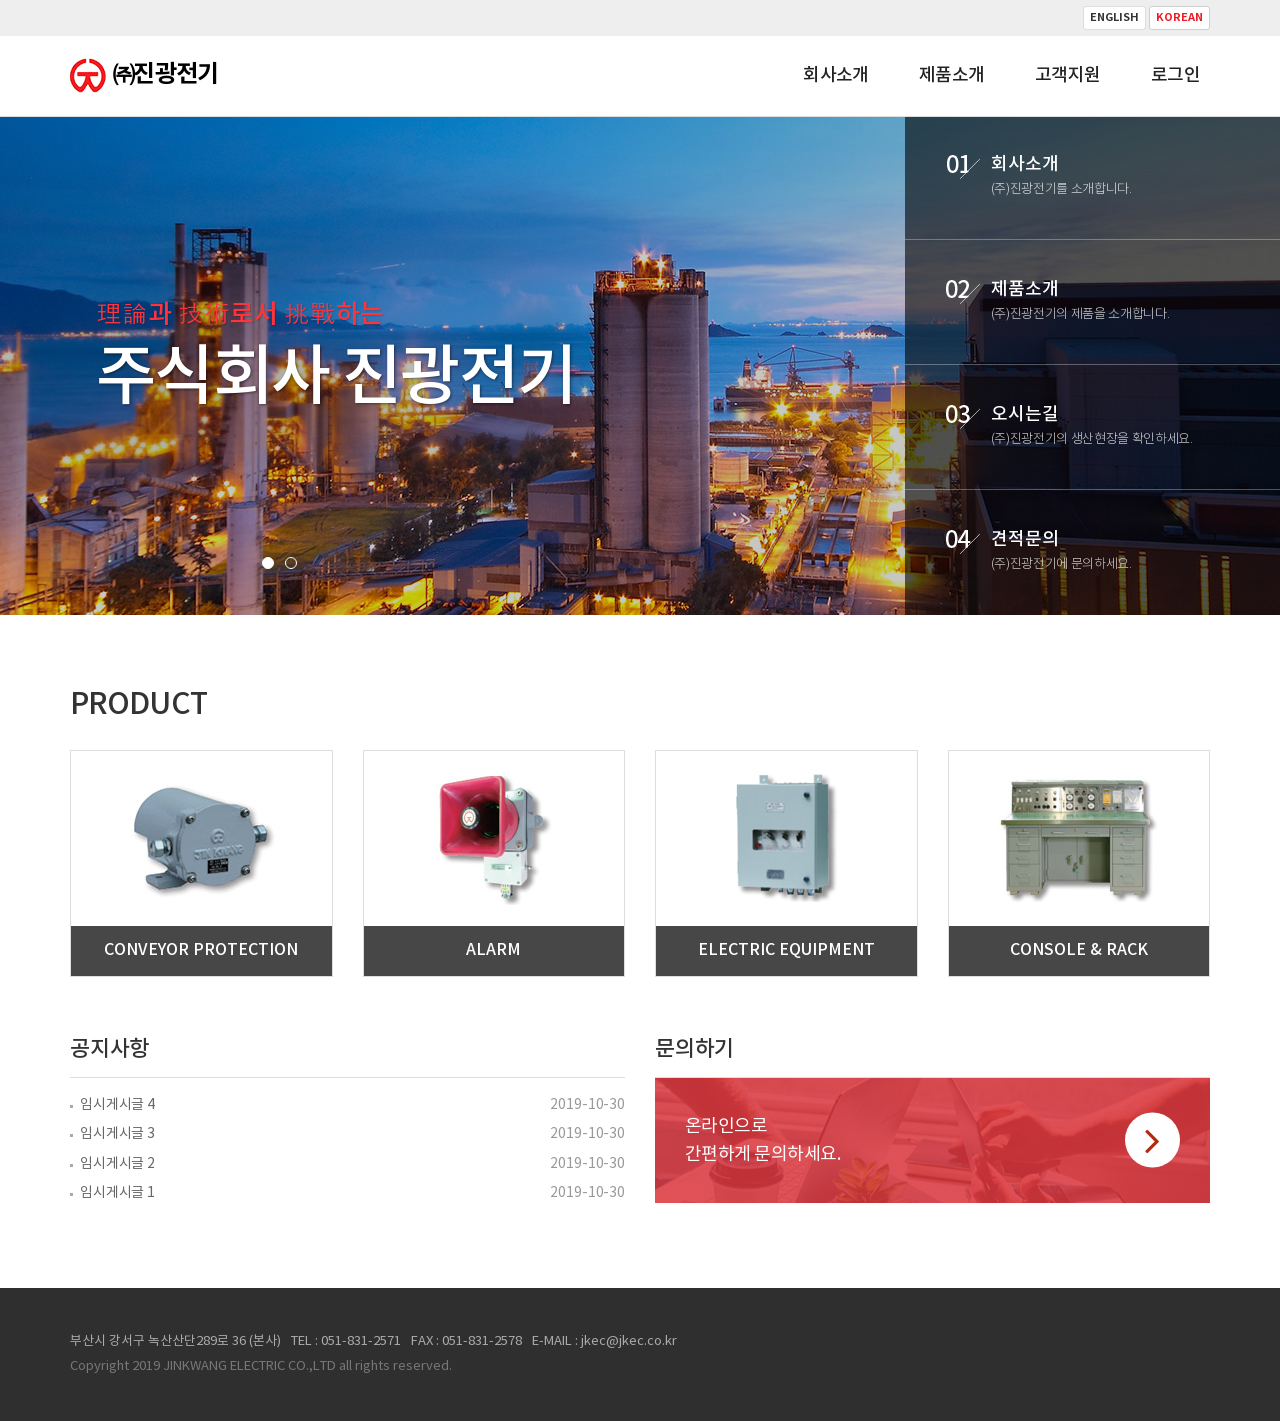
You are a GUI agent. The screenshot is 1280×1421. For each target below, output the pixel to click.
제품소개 (952, 75)
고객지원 (1068, 75)
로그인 (1175, 75)
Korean (1179, 17)
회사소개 (836, 75)
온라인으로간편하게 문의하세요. (932, 1140)
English (1114, 17)
